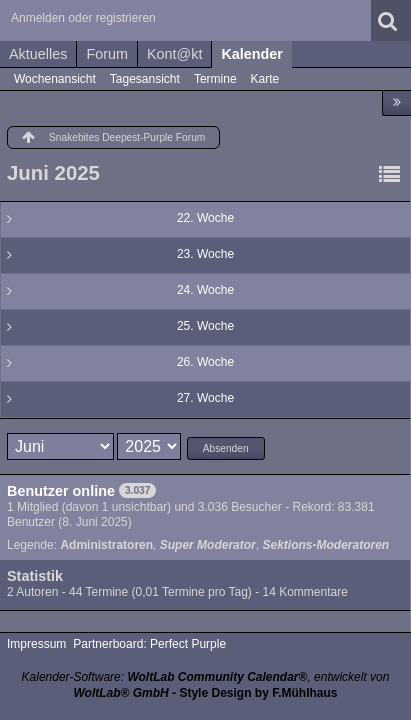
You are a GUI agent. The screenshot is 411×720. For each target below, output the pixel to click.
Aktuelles (38, 54)
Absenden (226, 448)
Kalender (252, 54)
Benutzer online (61, 491)
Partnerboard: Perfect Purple (149, 644)
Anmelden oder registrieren (83, 18)
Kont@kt (174, 54)
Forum (107, 54)
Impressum (36, 644)
